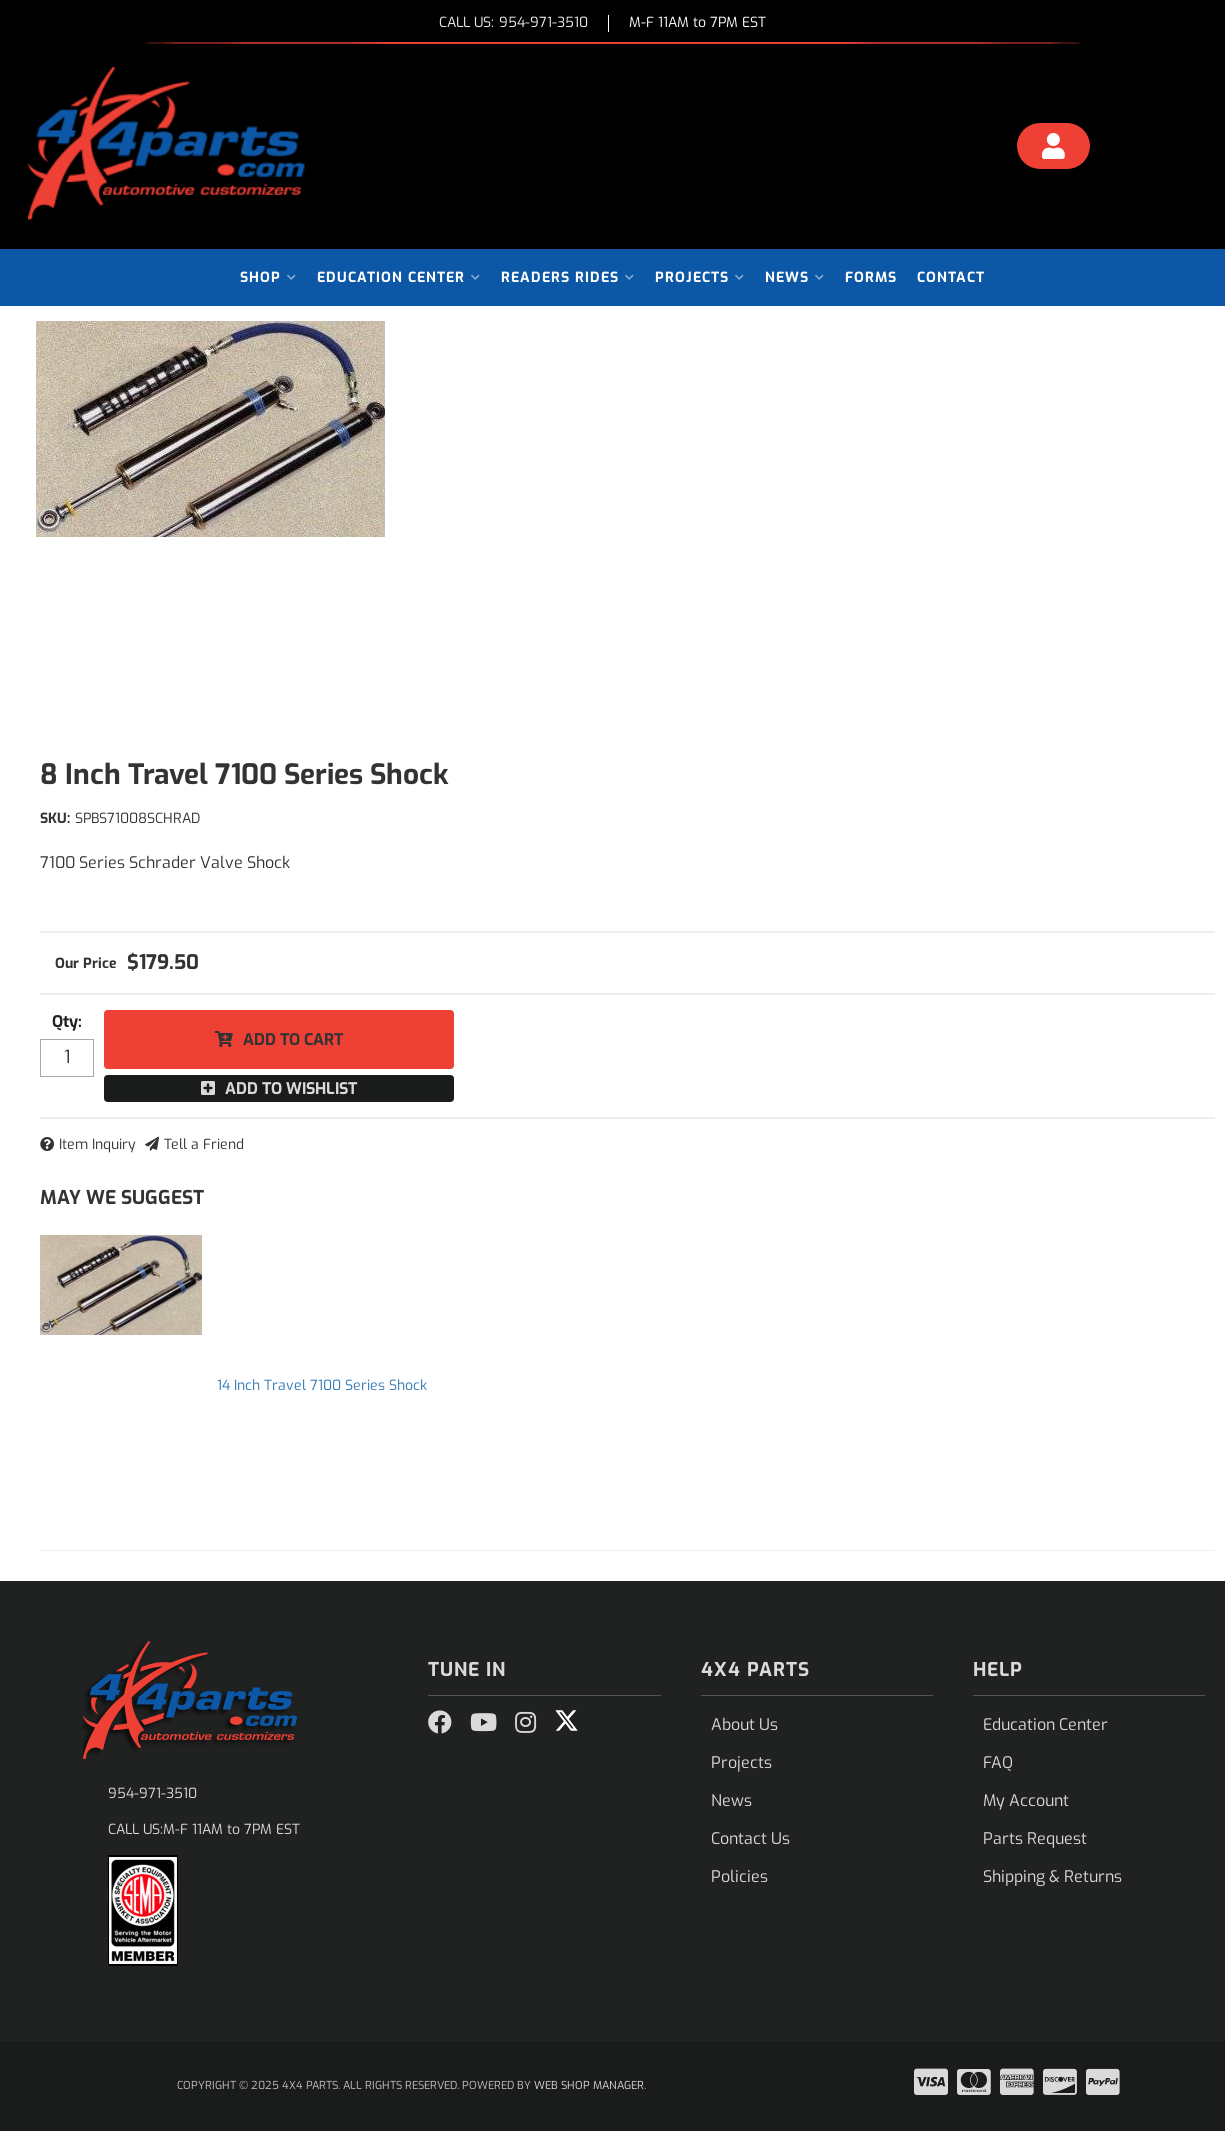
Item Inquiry (97, 1144)
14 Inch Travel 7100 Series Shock (322, 1385)
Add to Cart (293, 1039)
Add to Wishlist (291, 1088)
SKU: (55, 818)
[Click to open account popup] (1053, 149)
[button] (268, 277)
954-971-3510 (152, 1793)
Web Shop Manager (589, 2085)
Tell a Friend (204, 1144)
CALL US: (513, 23)
